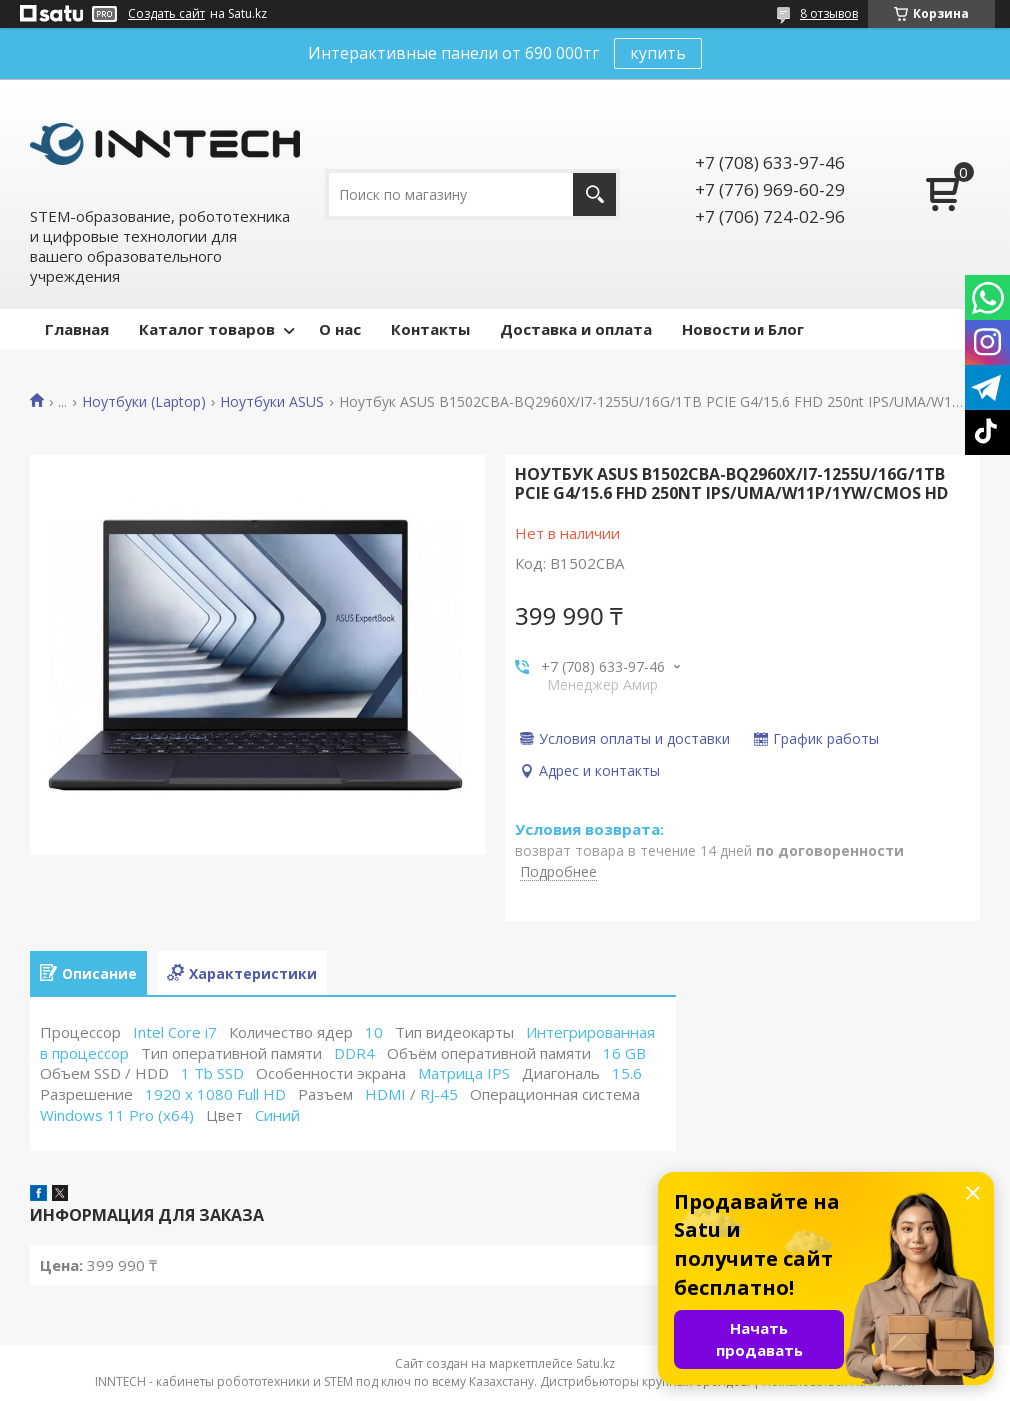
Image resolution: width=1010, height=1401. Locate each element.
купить (658, 53)
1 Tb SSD (212, 1073)
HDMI (385, 1094)
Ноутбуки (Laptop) (144, 402)
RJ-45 (439, 1094)
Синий (277, 1115)
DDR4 (354, 1053)
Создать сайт (166, 14)
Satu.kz (595, 1363)
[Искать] (594, 194)
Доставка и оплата (576, 329)
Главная (77, 329)
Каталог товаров (207, 329)
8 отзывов (829, 13)
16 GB (624, 1053)
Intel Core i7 (175, 1032)
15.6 (627, 1073)
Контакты (430, 329)
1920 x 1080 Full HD (215, 1094)
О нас (340, 329)
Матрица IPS (464, 1073)
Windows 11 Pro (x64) (117, 1115)
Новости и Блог (743, 329)
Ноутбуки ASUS (272, 402)
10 (374, 1032)
